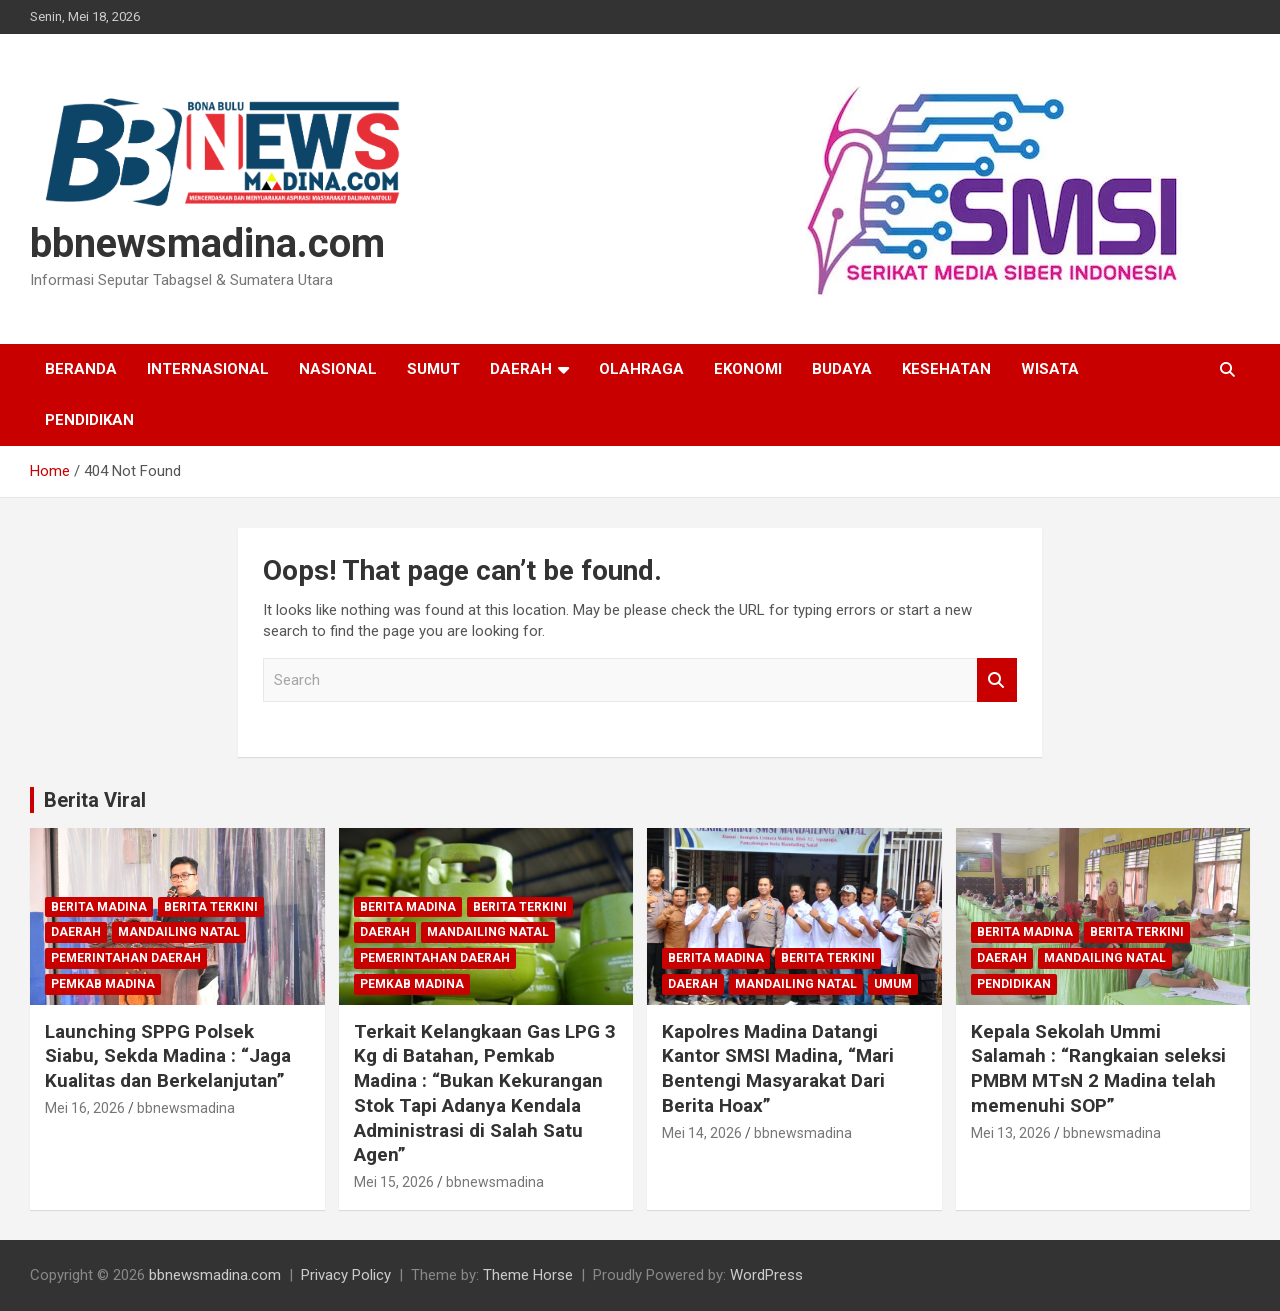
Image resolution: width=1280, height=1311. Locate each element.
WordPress (766, 1275)
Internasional (208, 369)
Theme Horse (528, 1275)
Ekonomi (748, 369)
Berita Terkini (211, 907)
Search (997, 680)
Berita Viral (95, 800)
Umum (893, 984)
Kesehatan (946, 369)
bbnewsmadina (186, 1108)
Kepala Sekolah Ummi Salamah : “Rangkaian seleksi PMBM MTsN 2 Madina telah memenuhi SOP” (1098, 1068)
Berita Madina (99, 907)
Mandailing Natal (179, 932)
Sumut (433, 369)
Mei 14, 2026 (702, 1133)
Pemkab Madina (103, 984)
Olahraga (641, 369)
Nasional (338, 369)
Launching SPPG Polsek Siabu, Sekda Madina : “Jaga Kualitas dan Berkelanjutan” (168, 1056)
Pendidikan (89, 420)
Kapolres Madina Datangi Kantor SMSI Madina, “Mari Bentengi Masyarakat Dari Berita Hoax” (778, 1068)
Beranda (81, 369)
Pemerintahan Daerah (126, 958)
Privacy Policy (346, 1275)
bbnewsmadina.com (207, 243)
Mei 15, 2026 (394, 1182)
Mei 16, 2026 (85, 1108)
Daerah (521, 369)
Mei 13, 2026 (1011, 1133)
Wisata (1050, 369)
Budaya (842, 369)
